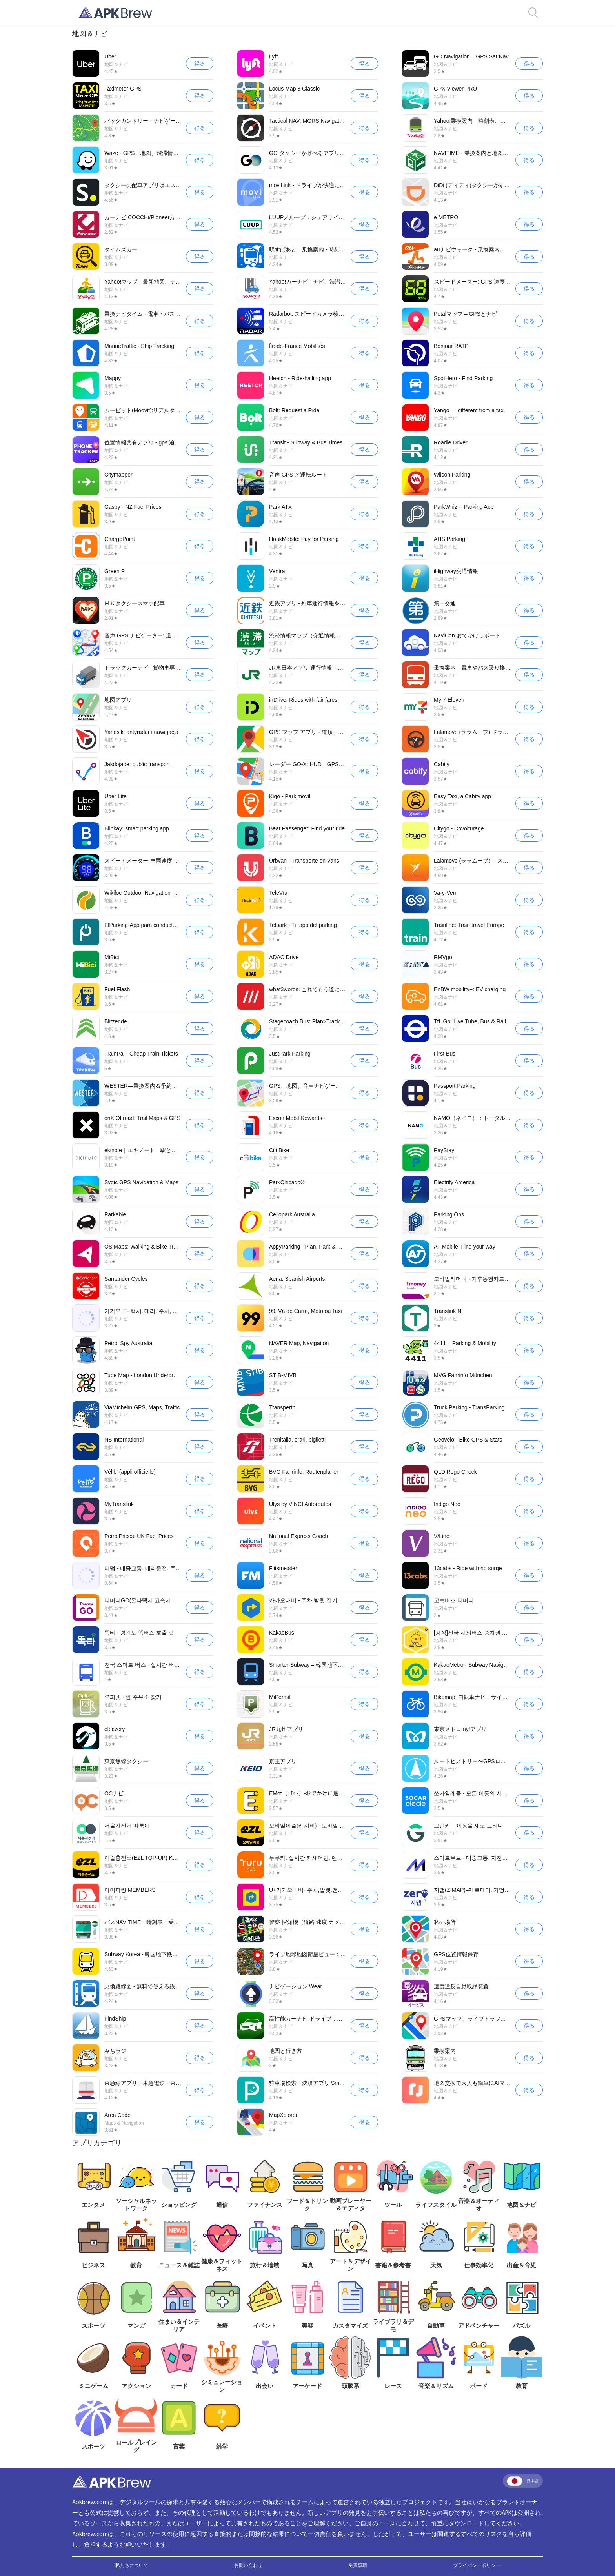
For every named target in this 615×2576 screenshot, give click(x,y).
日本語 (523, 2481)
